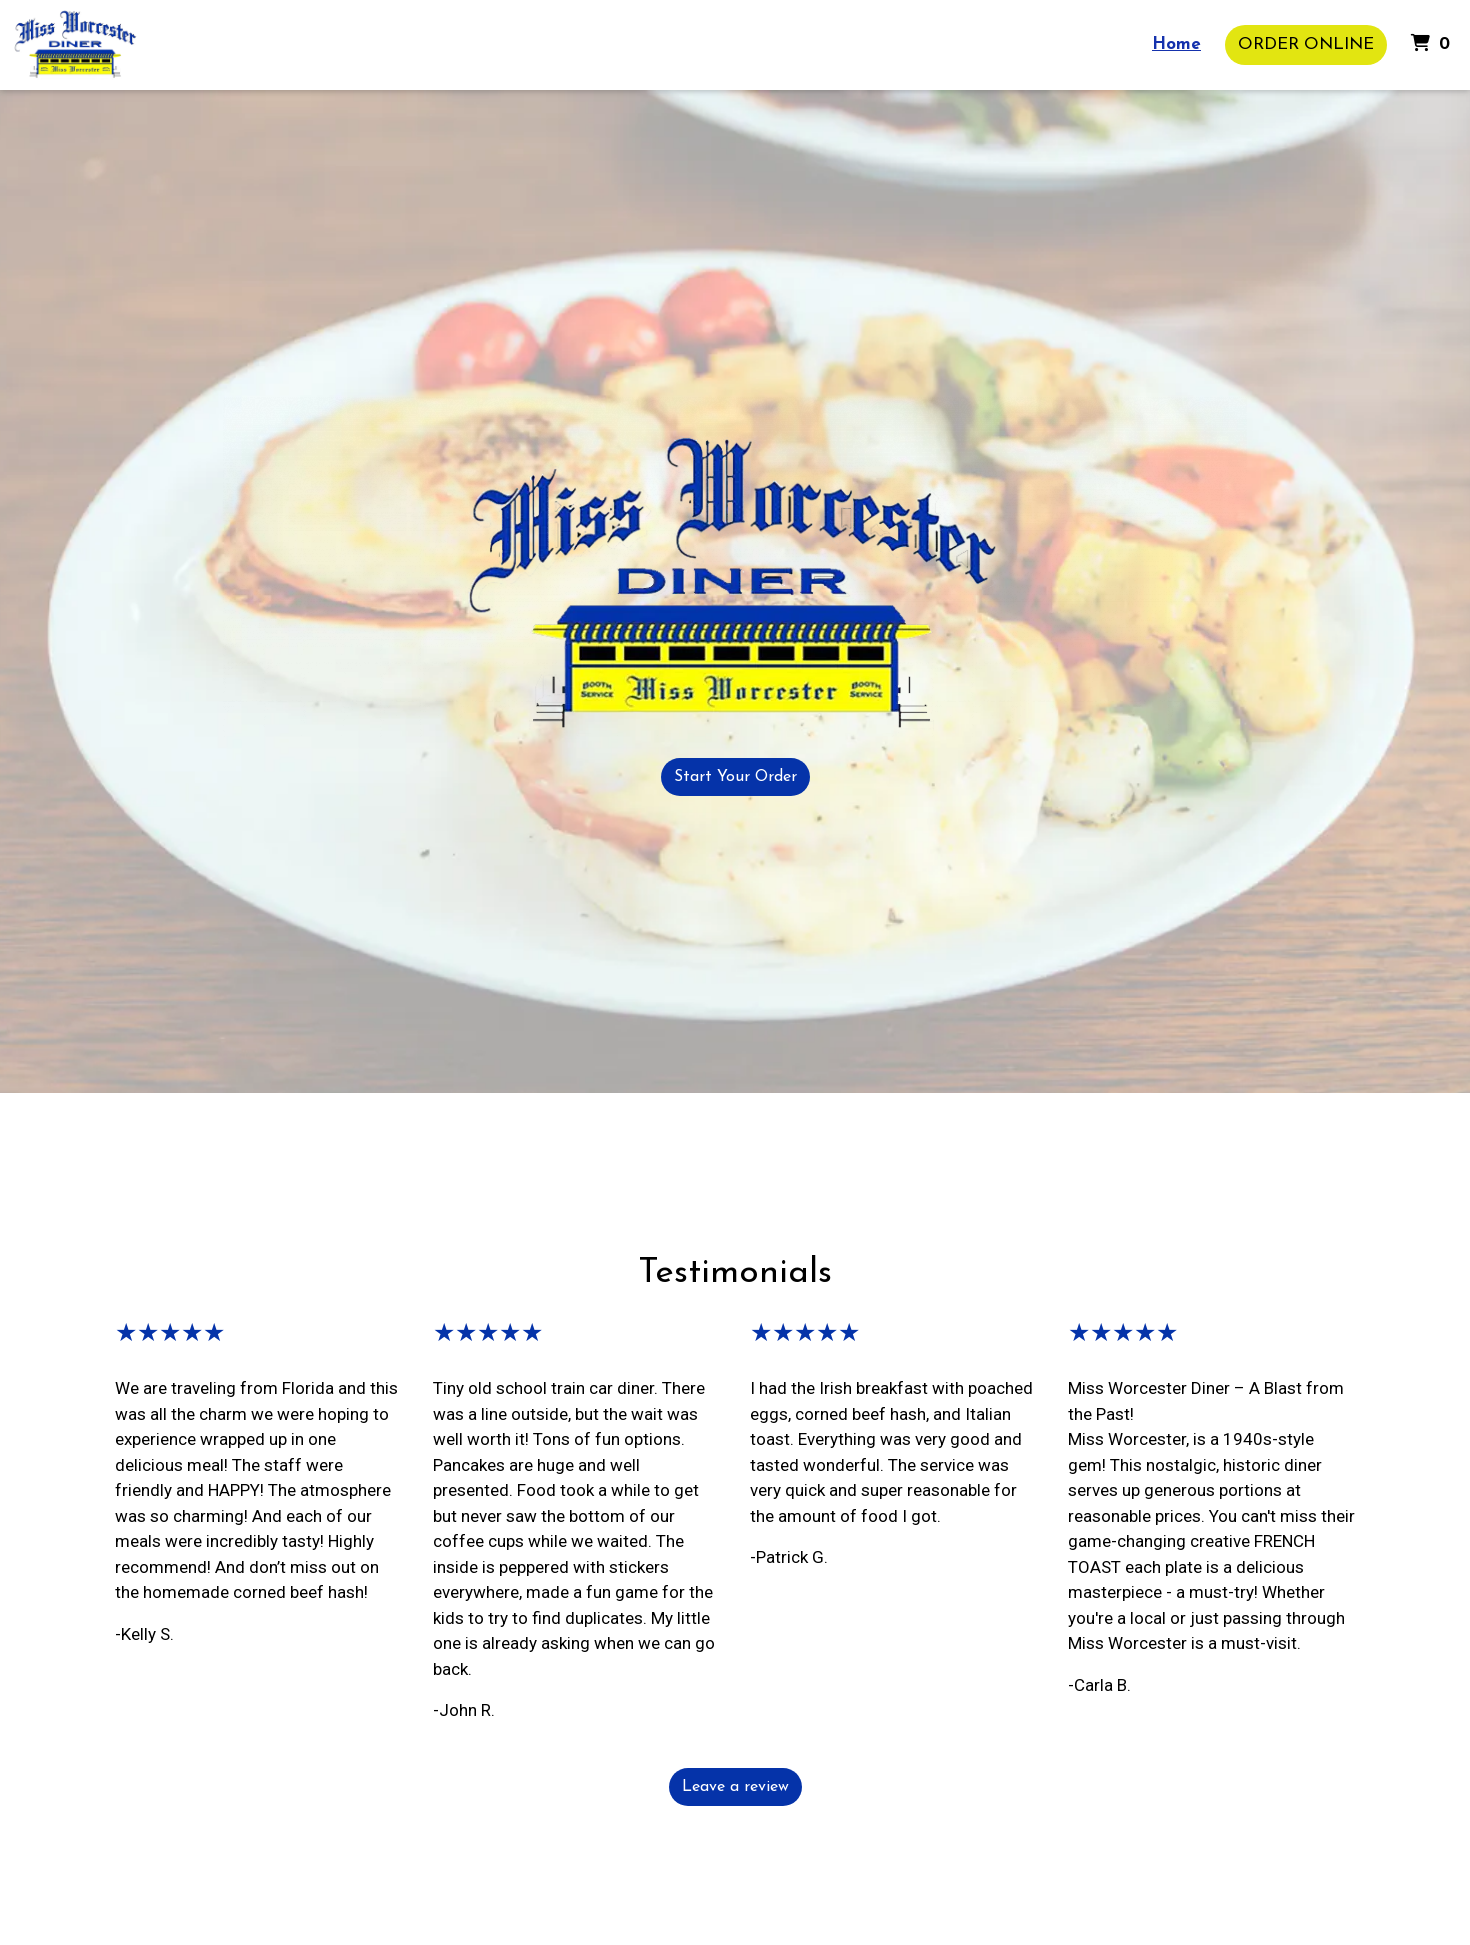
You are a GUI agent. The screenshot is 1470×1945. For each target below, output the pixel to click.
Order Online (1306, 44)
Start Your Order (735, 777)
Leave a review (735, 1787)
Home (1176, 44)
